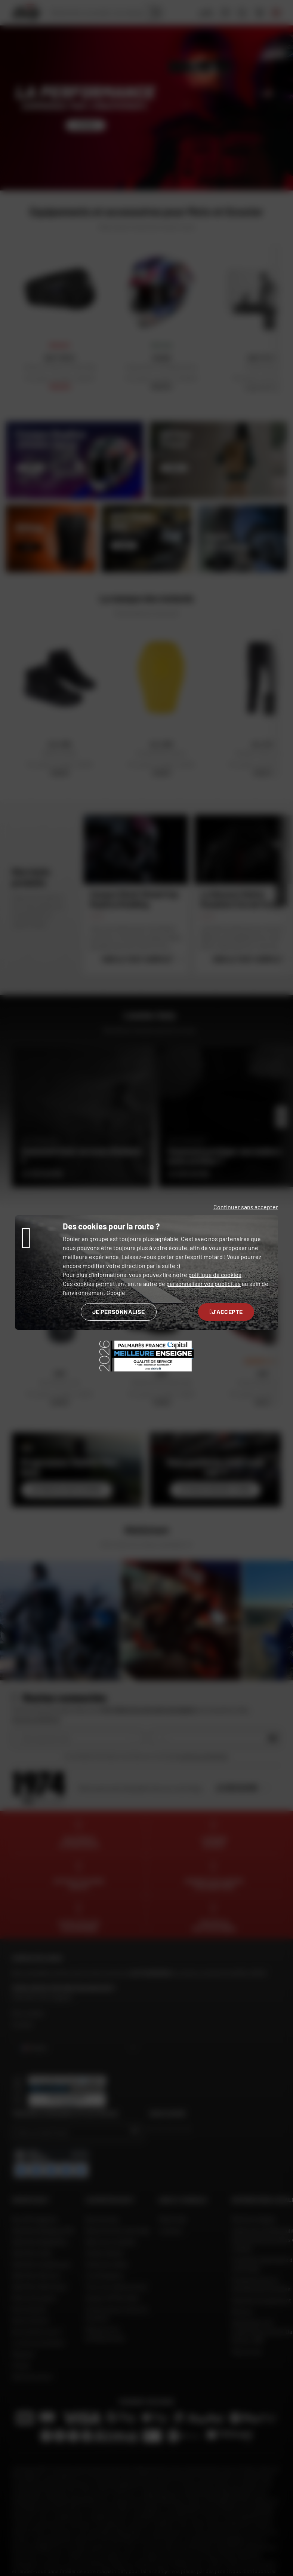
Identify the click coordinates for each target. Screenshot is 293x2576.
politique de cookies (214, 1274)
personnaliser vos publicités (203, 1283)
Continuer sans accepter (245, 1206)
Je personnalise (118, 1311)
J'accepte (226, 1311)
